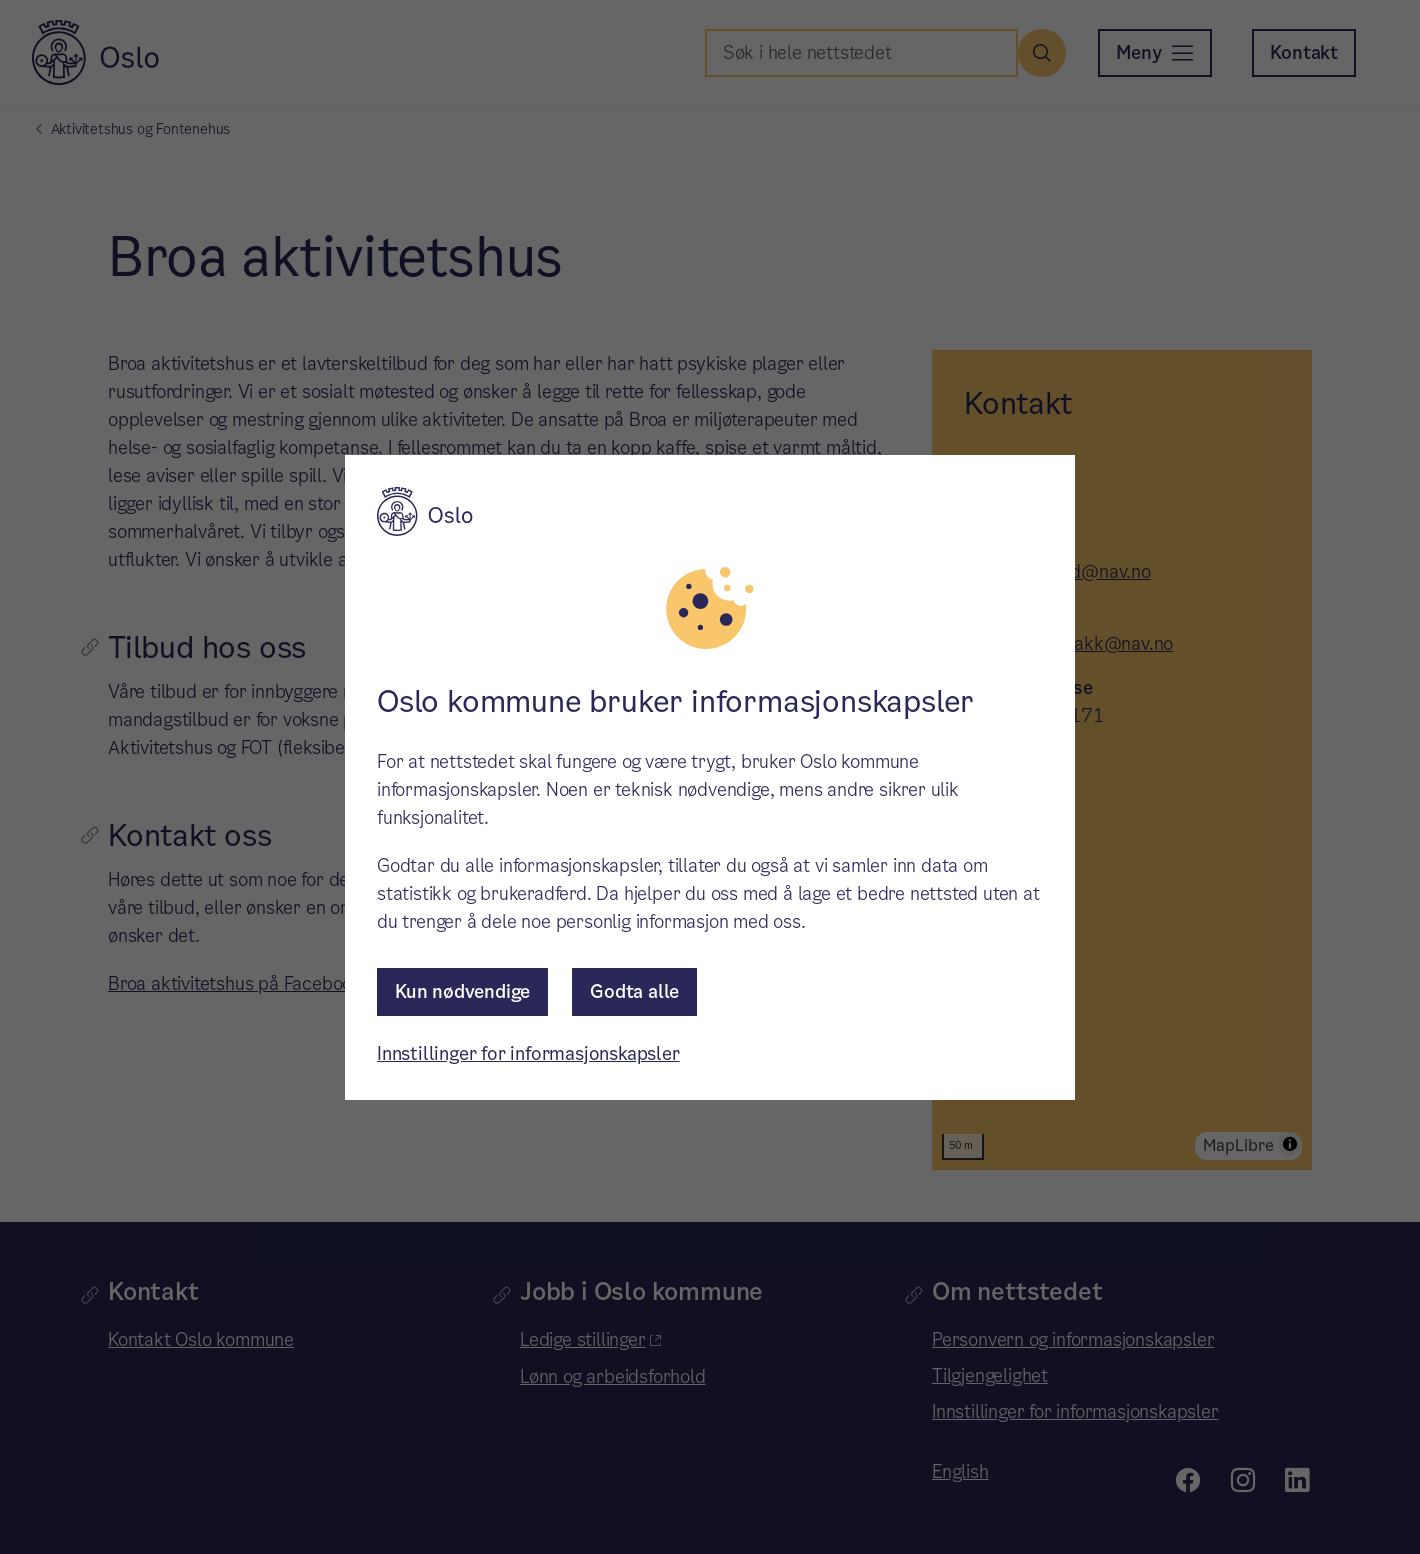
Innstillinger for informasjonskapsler (528, 1053)
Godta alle (634, 991)
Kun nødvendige (462, 991)
